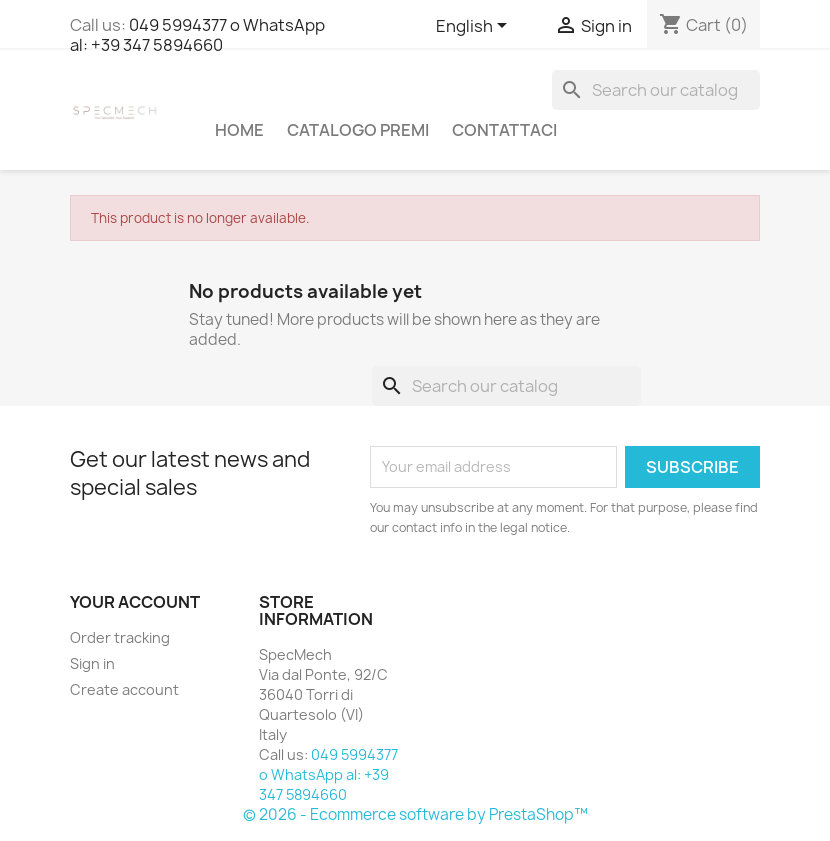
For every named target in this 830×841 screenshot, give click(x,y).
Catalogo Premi (358, 130)
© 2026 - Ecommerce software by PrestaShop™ (415, 814)
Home (239, 130)
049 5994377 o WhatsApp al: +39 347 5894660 (197, 35)
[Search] (656, 90)
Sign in (92, 663)
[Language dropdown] (475, 27)
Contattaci (504, 130)
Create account (124, 689)
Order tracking (120, 637)
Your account (135, 602)
